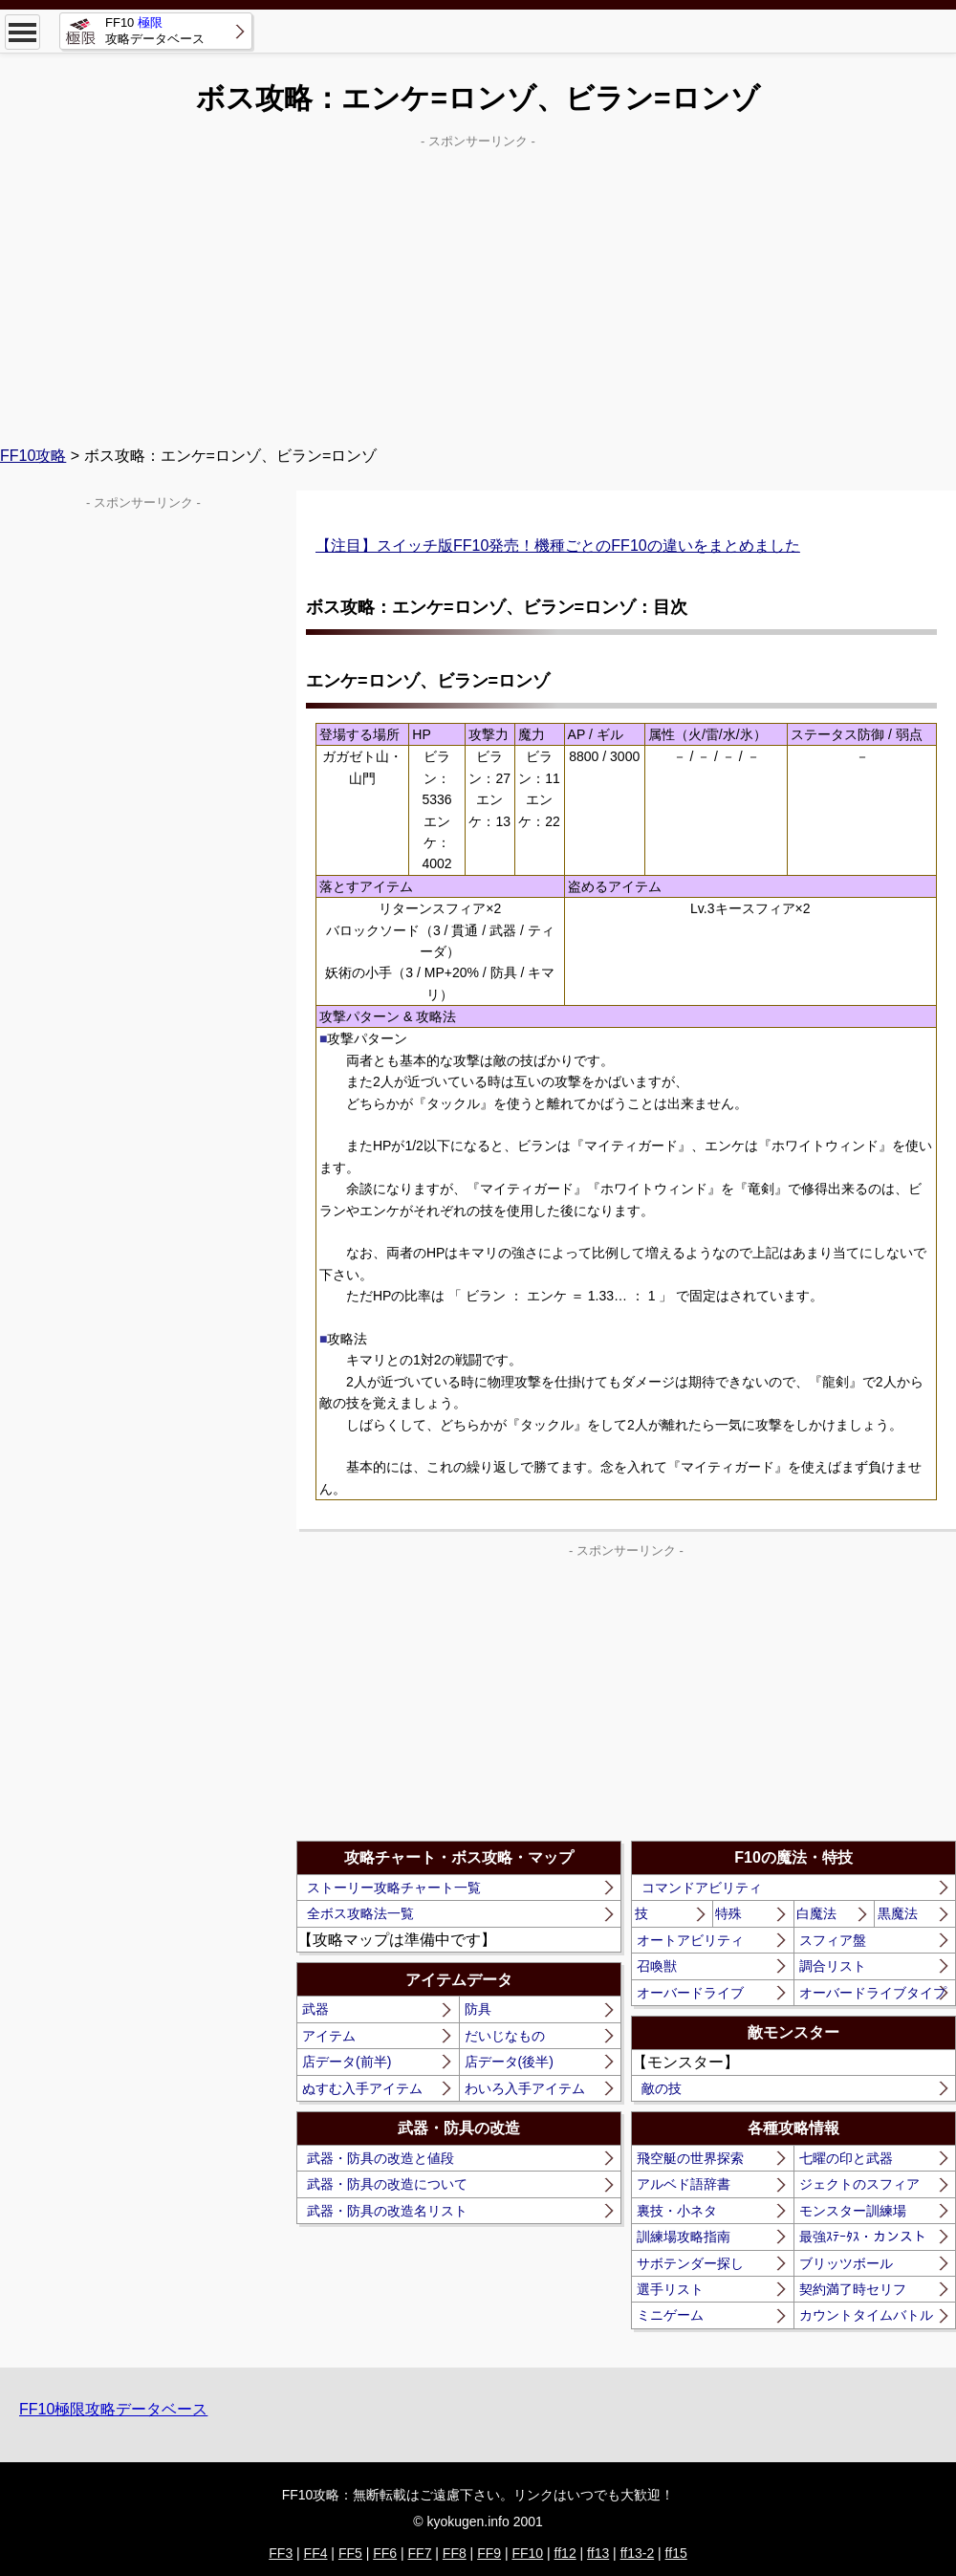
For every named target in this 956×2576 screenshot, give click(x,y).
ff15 (676, 2553)
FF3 (281, 2553)
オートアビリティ (690, 1940)
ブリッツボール (846, 2263)
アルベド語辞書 (683, 2184)
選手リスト (670, 2289)
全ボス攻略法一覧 (360, 1913)
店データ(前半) (346, 2061)
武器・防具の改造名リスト (387, 2210)
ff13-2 (637, 2553)
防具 (478, 2009)
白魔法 (816, 1913)
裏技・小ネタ (677, 2210)
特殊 (728, 1913)
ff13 (598, 2553)
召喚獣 (657, 1966)
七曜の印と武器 (846, 2158)
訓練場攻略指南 (683, 2236)
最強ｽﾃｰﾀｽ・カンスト (862, 2236)
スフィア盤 (832, 1940)
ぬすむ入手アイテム (362, 2088)
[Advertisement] (478, 288)
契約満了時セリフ (852, 2289)
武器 (315, 2009)
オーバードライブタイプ (872, 1992)
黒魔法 (898, 1913)
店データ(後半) (509, 2061)
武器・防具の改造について (387, 2184)
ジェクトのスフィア (859, 2184)
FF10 (527, 2553)
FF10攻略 (33, 456)
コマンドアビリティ (701, 1887)
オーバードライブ (690, 1992)
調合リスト (832, 1966)
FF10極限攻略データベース (113, 2409)
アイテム (329, 2035)
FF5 (350, 2553)
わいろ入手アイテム (525, 2088)
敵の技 (661, 2088)
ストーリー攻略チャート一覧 (394, 1887)
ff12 (565, 2553)
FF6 (385, 2553)
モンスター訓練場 (852, 2210)
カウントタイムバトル (866, 2315)
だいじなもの (505, 2035)
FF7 (420, 2553)
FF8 (455, 2553)
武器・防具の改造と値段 (380, 2158)
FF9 (489, 2553)
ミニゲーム (670, 2315)
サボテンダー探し (690, 2263)
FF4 (316, 2553)
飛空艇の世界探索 (690, 2158)
